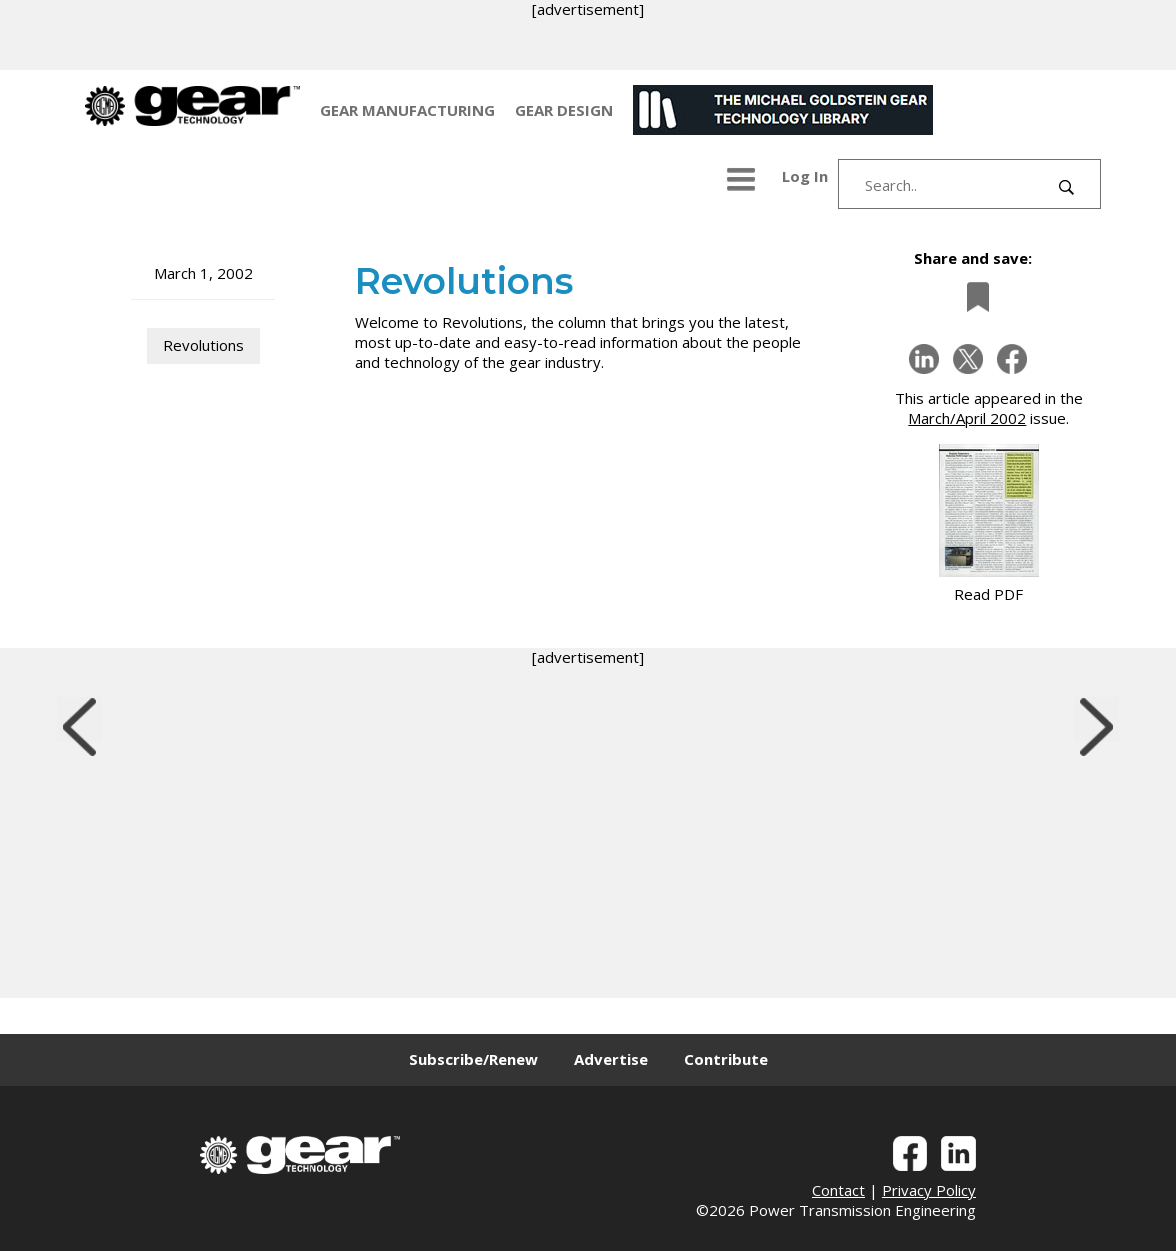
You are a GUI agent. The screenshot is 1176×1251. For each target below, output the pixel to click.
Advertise (611, 1059)
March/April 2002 (967, 418)
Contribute (726, 1059)
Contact (838, 1190)
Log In (805, 176)
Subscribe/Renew (473, 1059)
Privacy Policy (929, 1190)
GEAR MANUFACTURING (407, 110)
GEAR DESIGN (564, 110)
